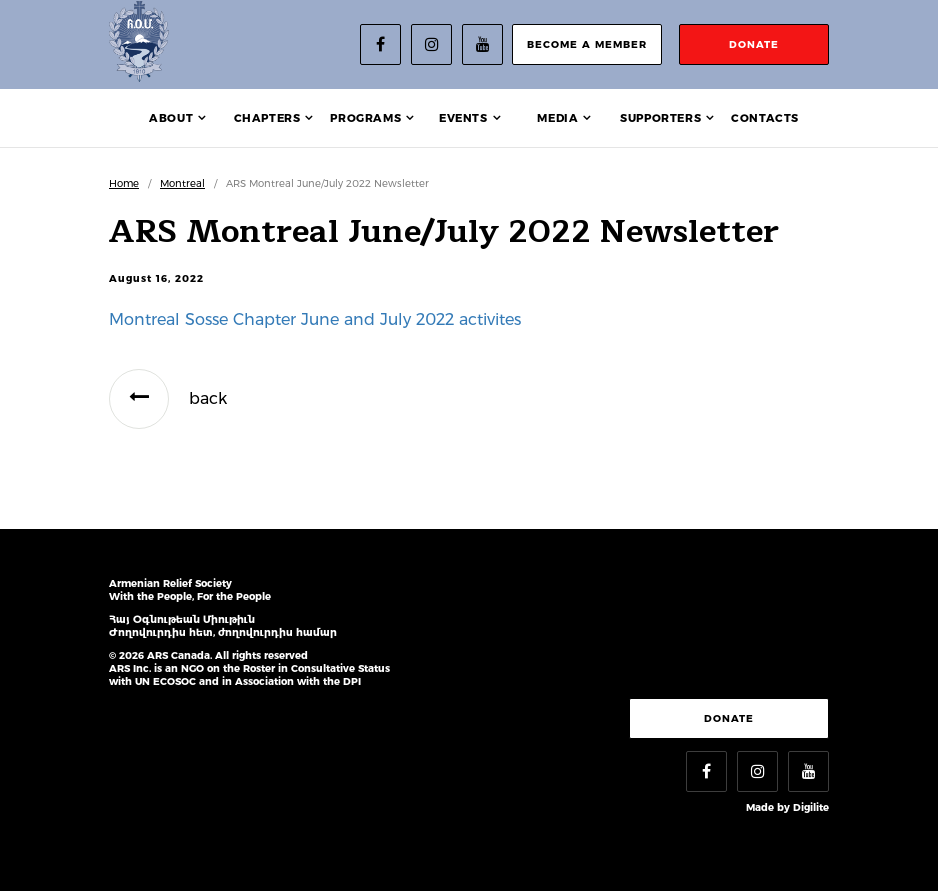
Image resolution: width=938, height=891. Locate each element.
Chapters (267, 118)
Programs (365, 118)
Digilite (811, 807)
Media (557, 118)
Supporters (660, 118)
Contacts (765, 118)
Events (463, 118)
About (171, 118)
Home (124, 183)
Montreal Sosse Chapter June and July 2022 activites (315, 319)
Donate (729, 718)
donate (754, 44)
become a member (587, 44)
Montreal (182, 183)
